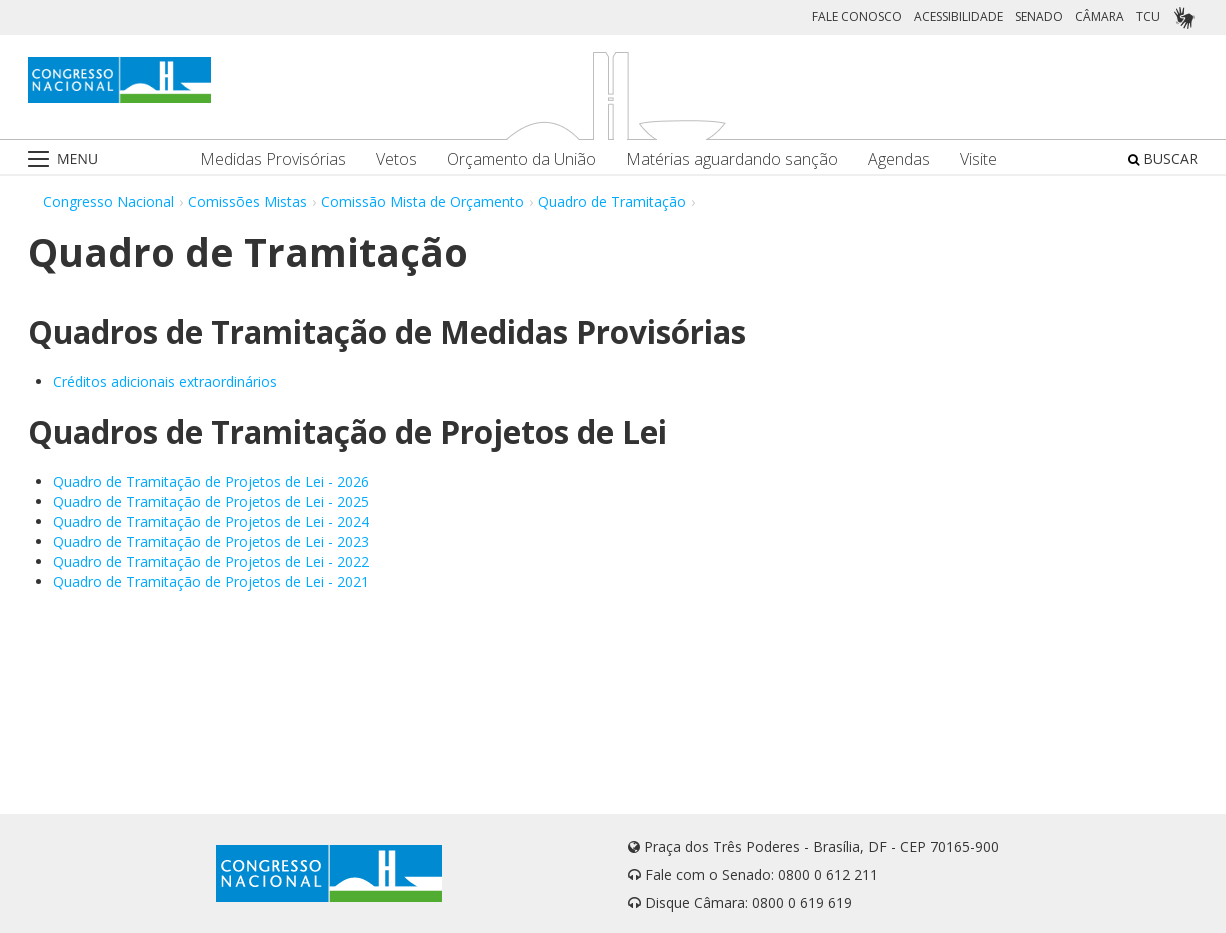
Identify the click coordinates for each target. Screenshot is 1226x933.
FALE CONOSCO (857, 16)
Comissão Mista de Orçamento (422, 201)
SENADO (1039, 16)
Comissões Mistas (247, 201)
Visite (978, 159)
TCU (1148, 16)
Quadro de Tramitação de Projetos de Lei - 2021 (211, 581)
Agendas (899, 159)
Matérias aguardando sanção (732, 159)
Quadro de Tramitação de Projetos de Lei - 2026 (211, 481)
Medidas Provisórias (273, 159)
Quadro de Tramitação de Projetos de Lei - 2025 (211, 501)
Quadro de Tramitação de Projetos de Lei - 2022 (211, 561)
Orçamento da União (521, 159)
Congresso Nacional (108, 201)
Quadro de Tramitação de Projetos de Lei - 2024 (211, 521)
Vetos (396, 159)
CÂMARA (1099, 16)
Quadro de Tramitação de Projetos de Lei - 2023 (211, 541)
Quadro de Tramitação (612, 201)
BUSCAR (1163, 158)
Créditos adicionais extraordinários (165, 381)
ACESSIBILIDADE (958, 16)
